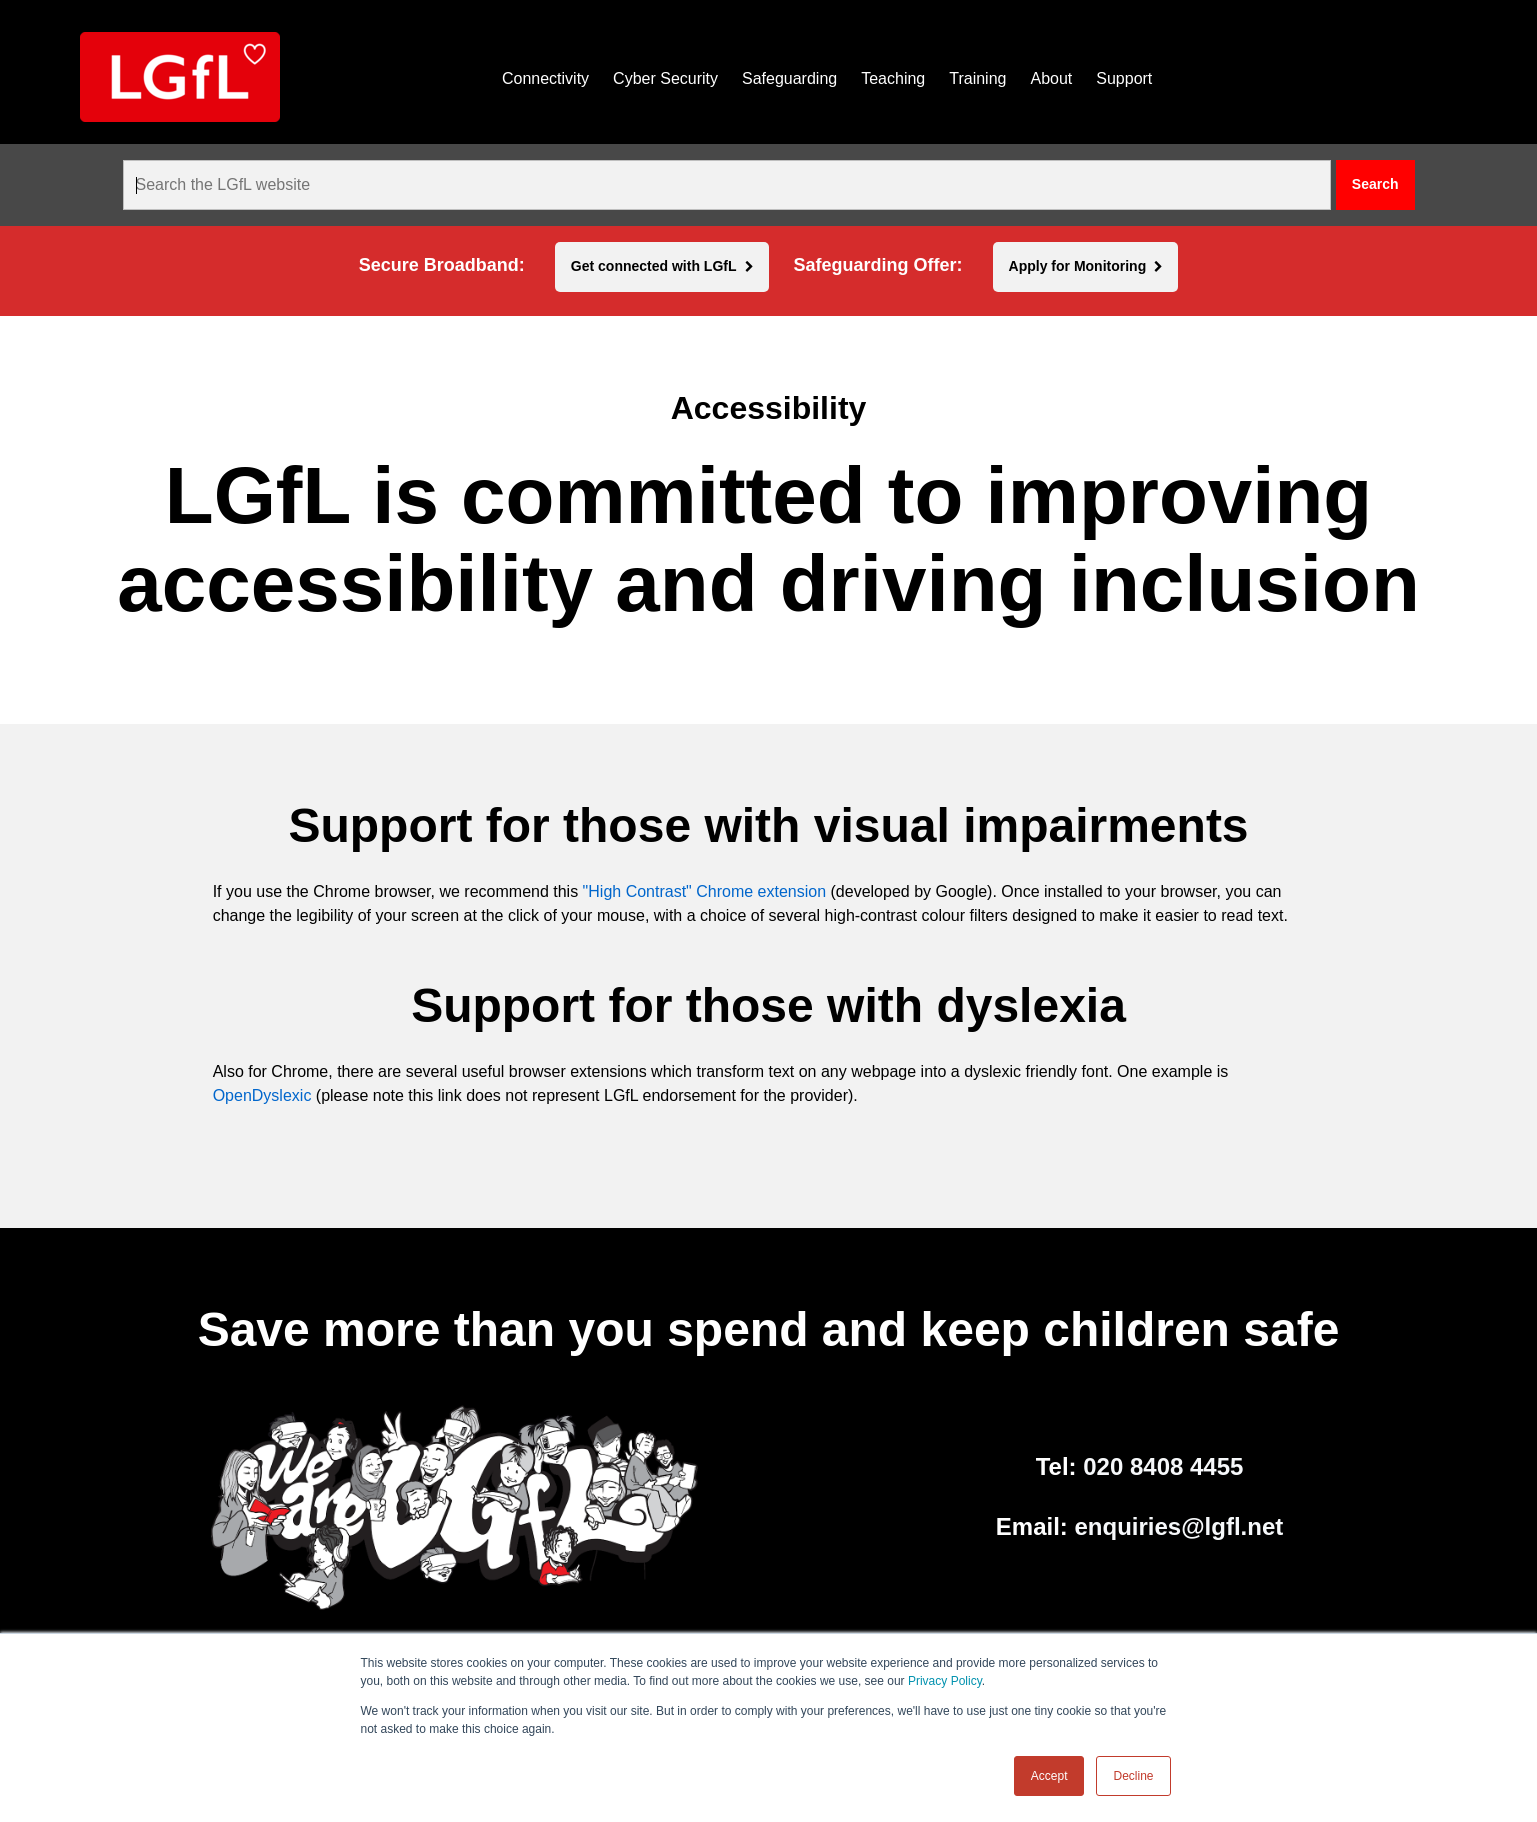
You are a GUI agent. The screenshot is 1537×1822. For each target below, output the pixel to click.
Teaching (893, 78)
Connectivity (545, 78)
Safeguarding (789, 78)
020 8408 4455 (1163, 1466)
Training (977, 78)
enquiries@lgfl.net (1179, 1526)
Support (1124, 78)
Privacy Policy (945, 1681)
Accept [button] (1049, 1776)
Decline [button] (1133, 1776)
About (1051, 78)
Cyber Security (665, 78)
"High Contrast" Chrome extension (704, 891)
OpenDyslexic (262, 1095)
